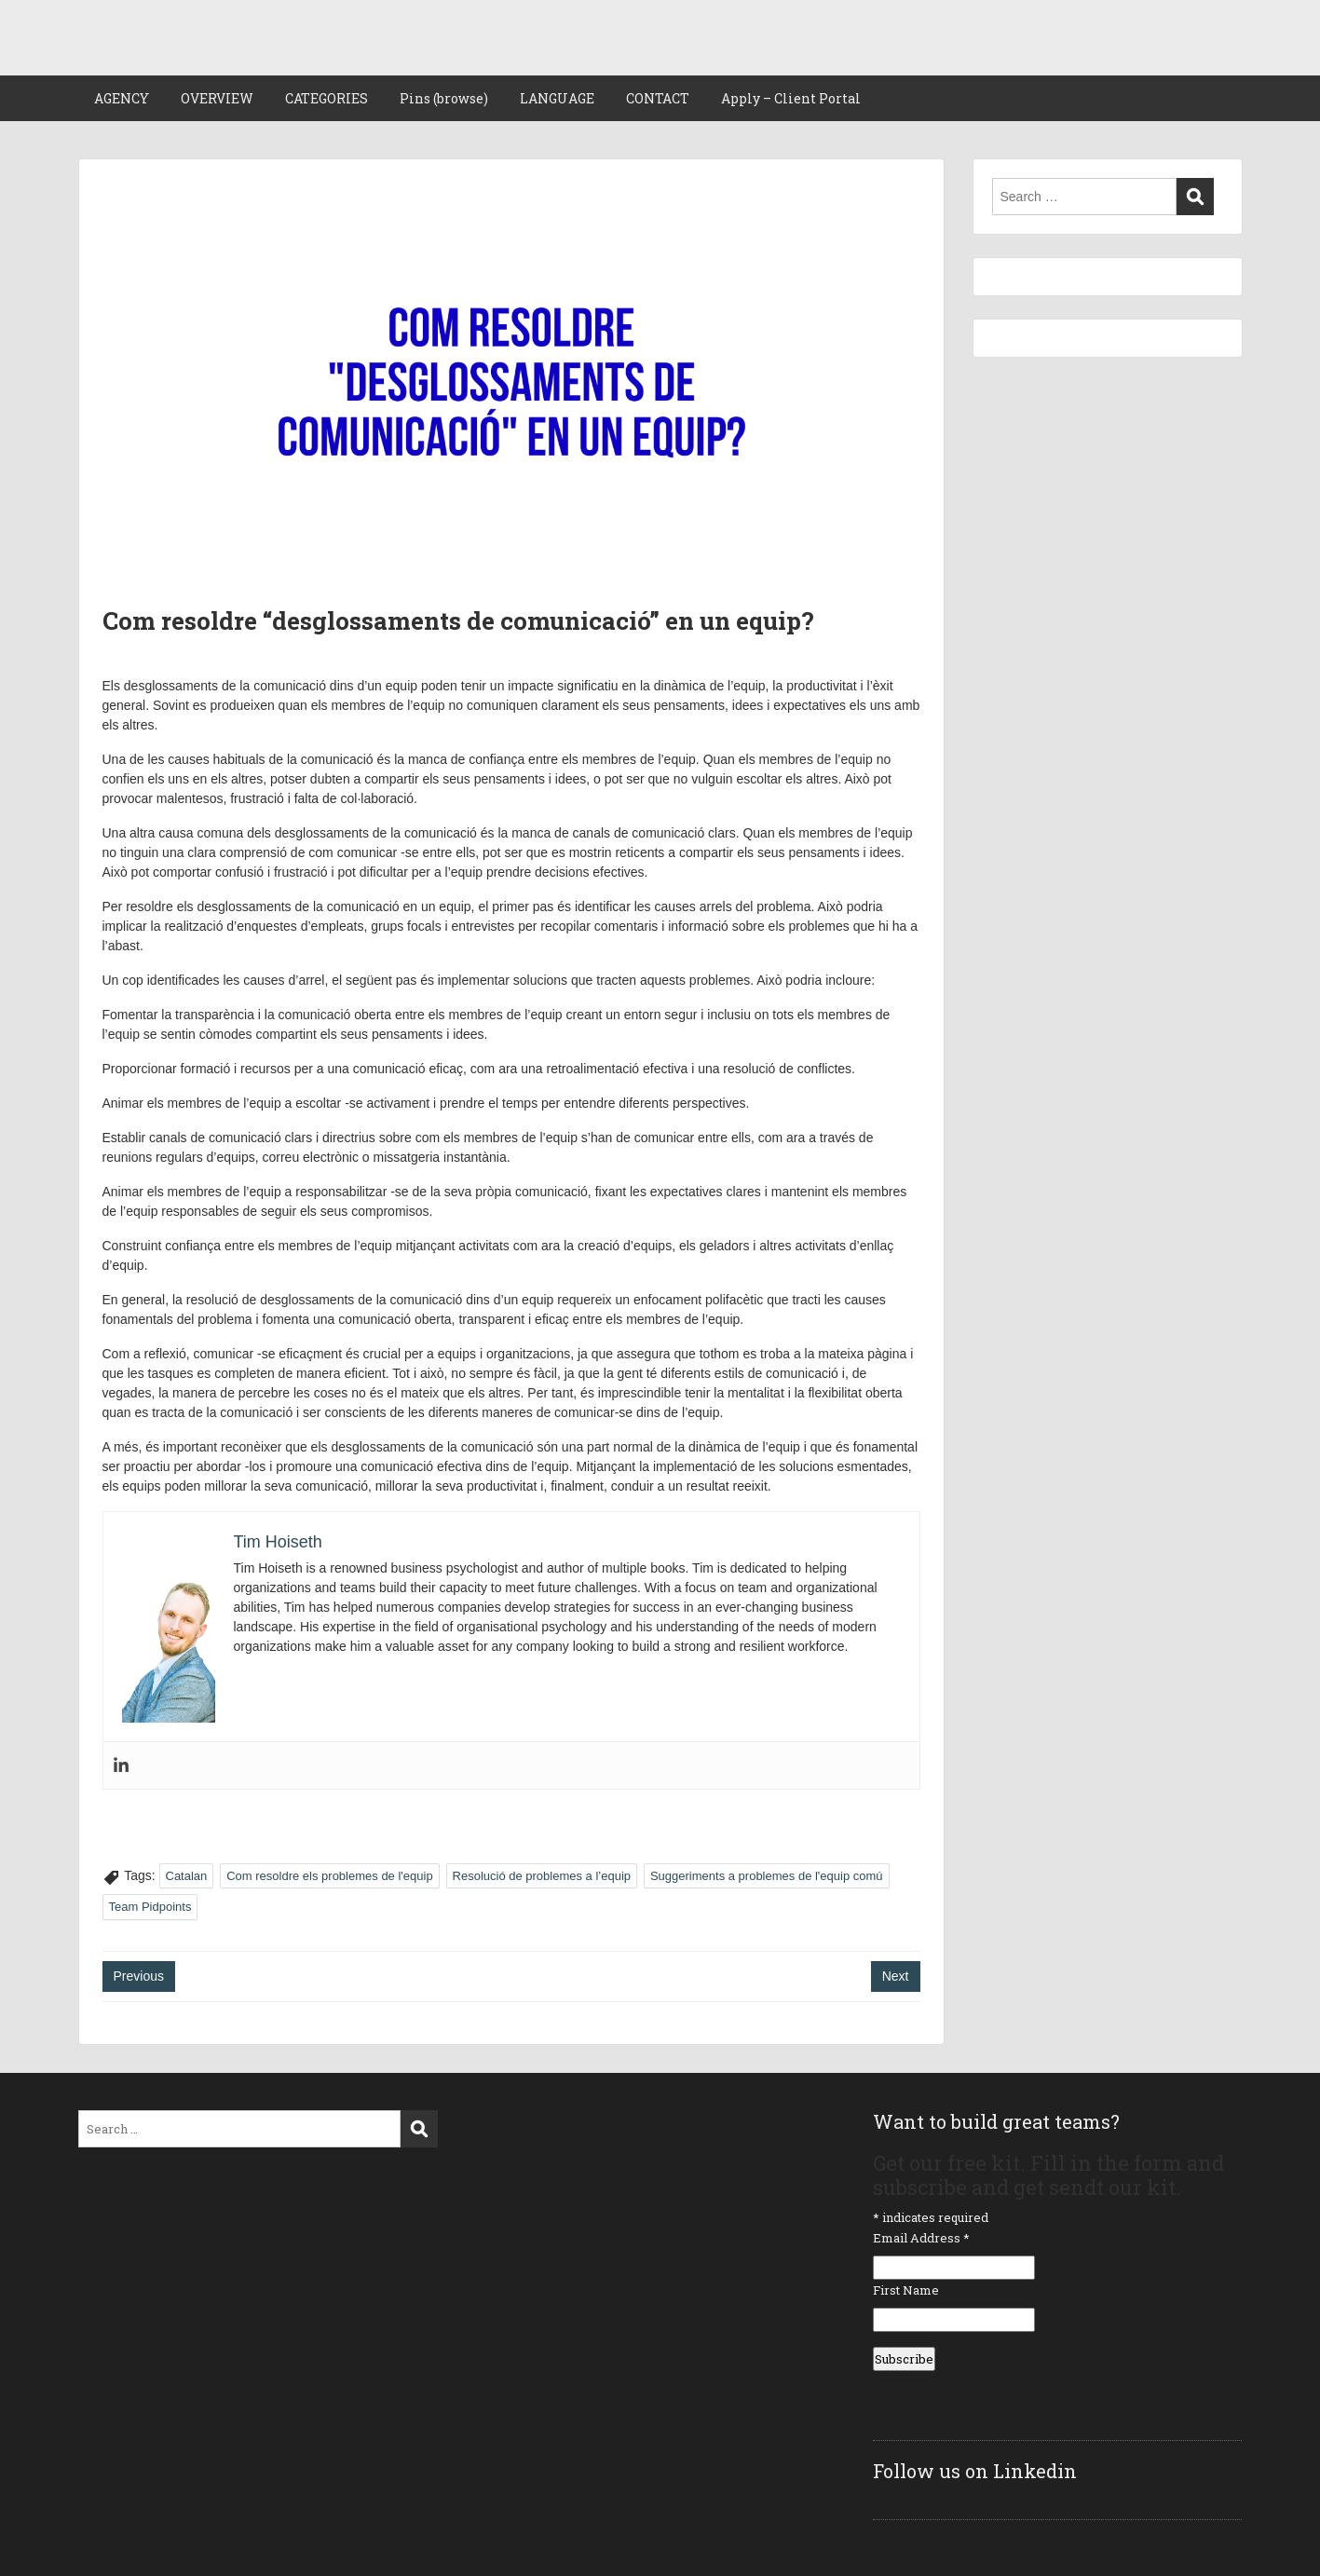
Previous (139, 1976)
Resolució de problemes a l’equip (542, 1876)
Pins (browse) (444, 98)
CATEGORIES (326, 98)
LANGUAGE (557, 98)
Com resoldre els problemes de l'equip (329, 1876)
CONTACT (657, 98)
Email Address (921, 2237)
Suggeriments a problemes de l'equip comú (766, 1876)
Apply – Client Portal (791, 98)
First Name (906, 2290)
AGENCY (121, 98)
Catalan (187, 1876)
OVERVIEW (217, 98)
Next (895, 1976)
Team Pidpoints (150, 1907)
